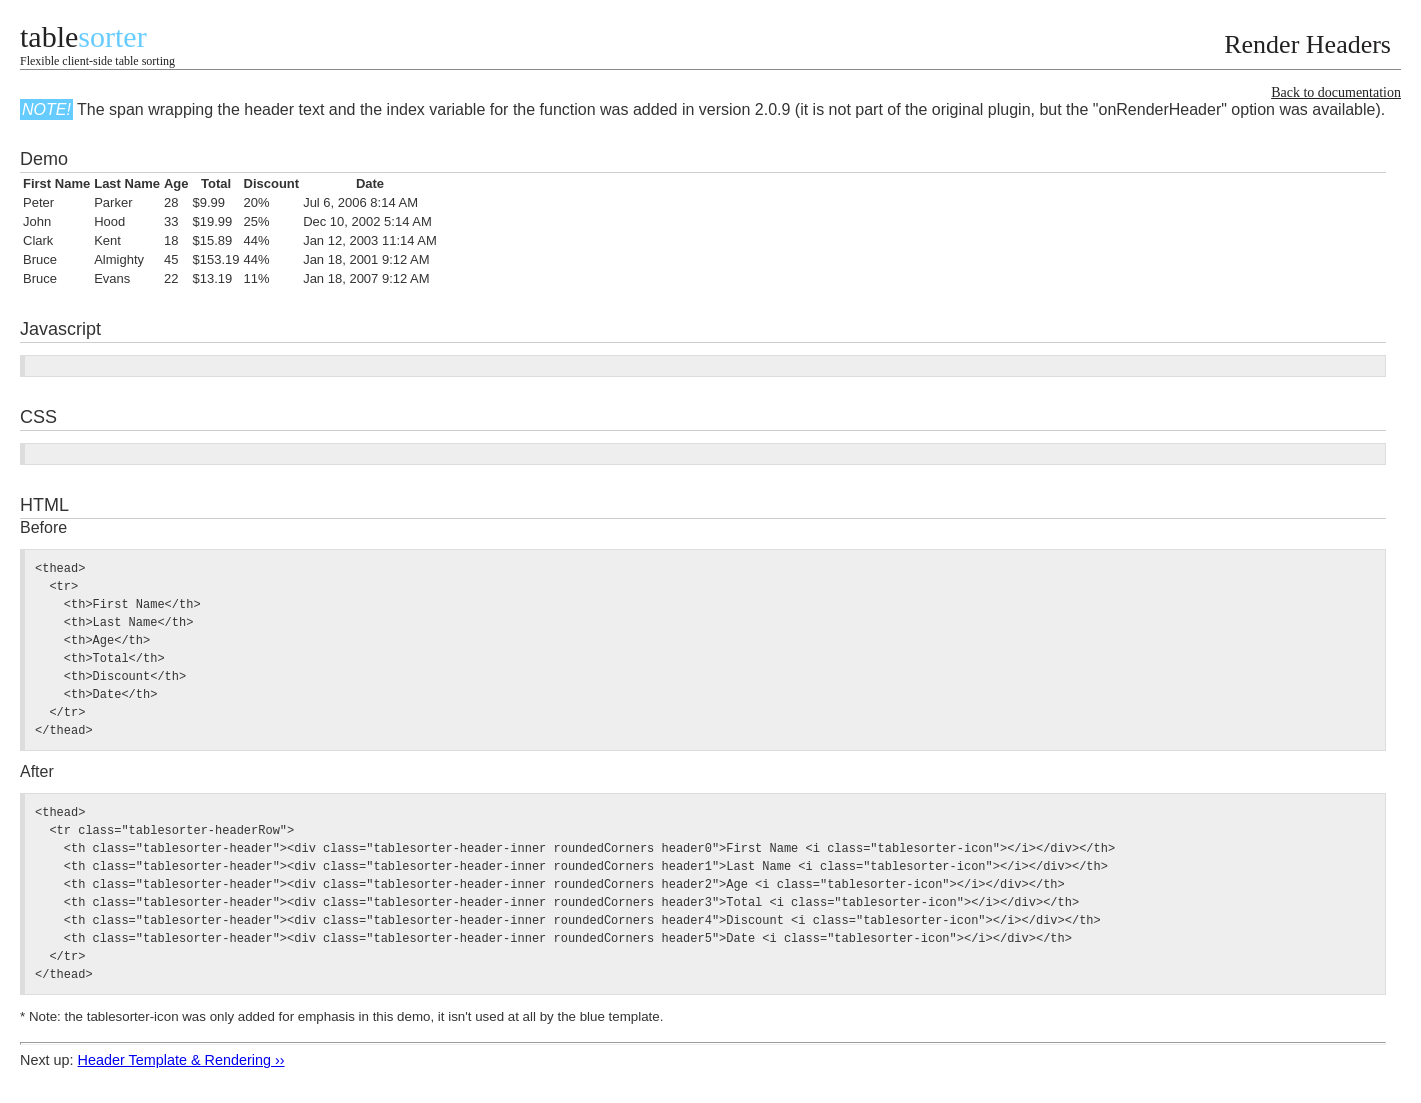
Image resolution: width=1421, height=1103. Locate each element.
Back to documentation (1336, 92)
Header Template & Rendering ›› (181, 1060)
